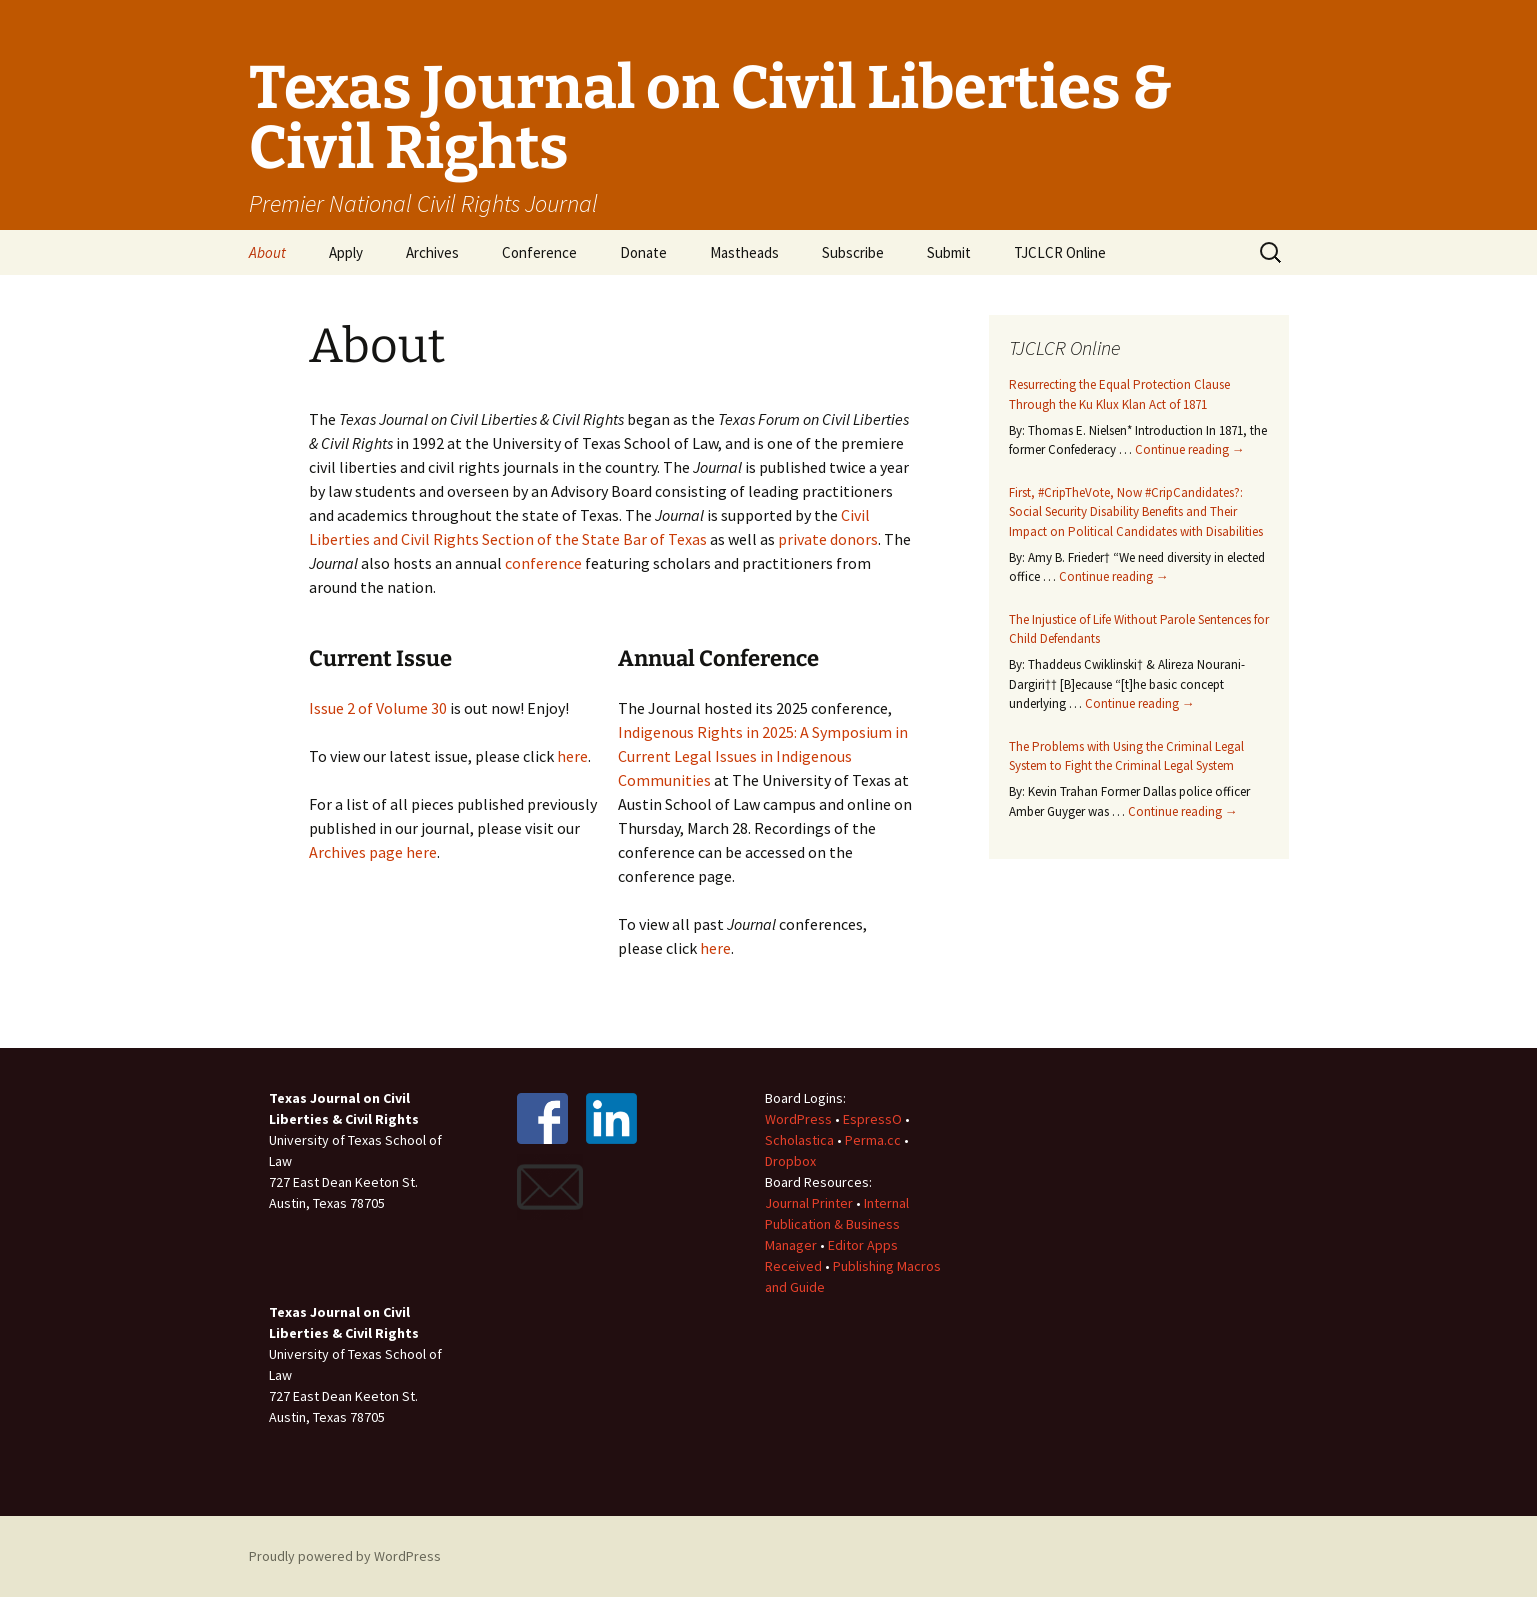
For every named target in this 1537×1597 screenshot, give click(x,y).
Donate (643, 252)
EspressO (872, 1119)
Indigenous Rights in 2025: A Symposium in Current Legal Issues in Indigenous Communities (763, 756)
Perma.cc (873, 1140)
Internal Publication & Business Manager (837, 1224)
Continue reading (1190, 449)
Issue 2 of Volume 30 (378, 708)
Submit (949, 252)
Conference (539, 252)
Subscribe (853, 252)
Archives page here (373, 852)
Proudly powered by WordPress (345, 1556)
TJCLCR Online (1060, 252)
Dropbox (790, 1161)
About (267, 252)
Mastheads (744, 252)
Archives (432, 252)
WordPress (798, 1119)
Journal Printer (810, 1203)
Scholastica (799, 1140)
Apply (346, 252)
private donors (828, 539)
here (572, 756)
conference (543, 563)
